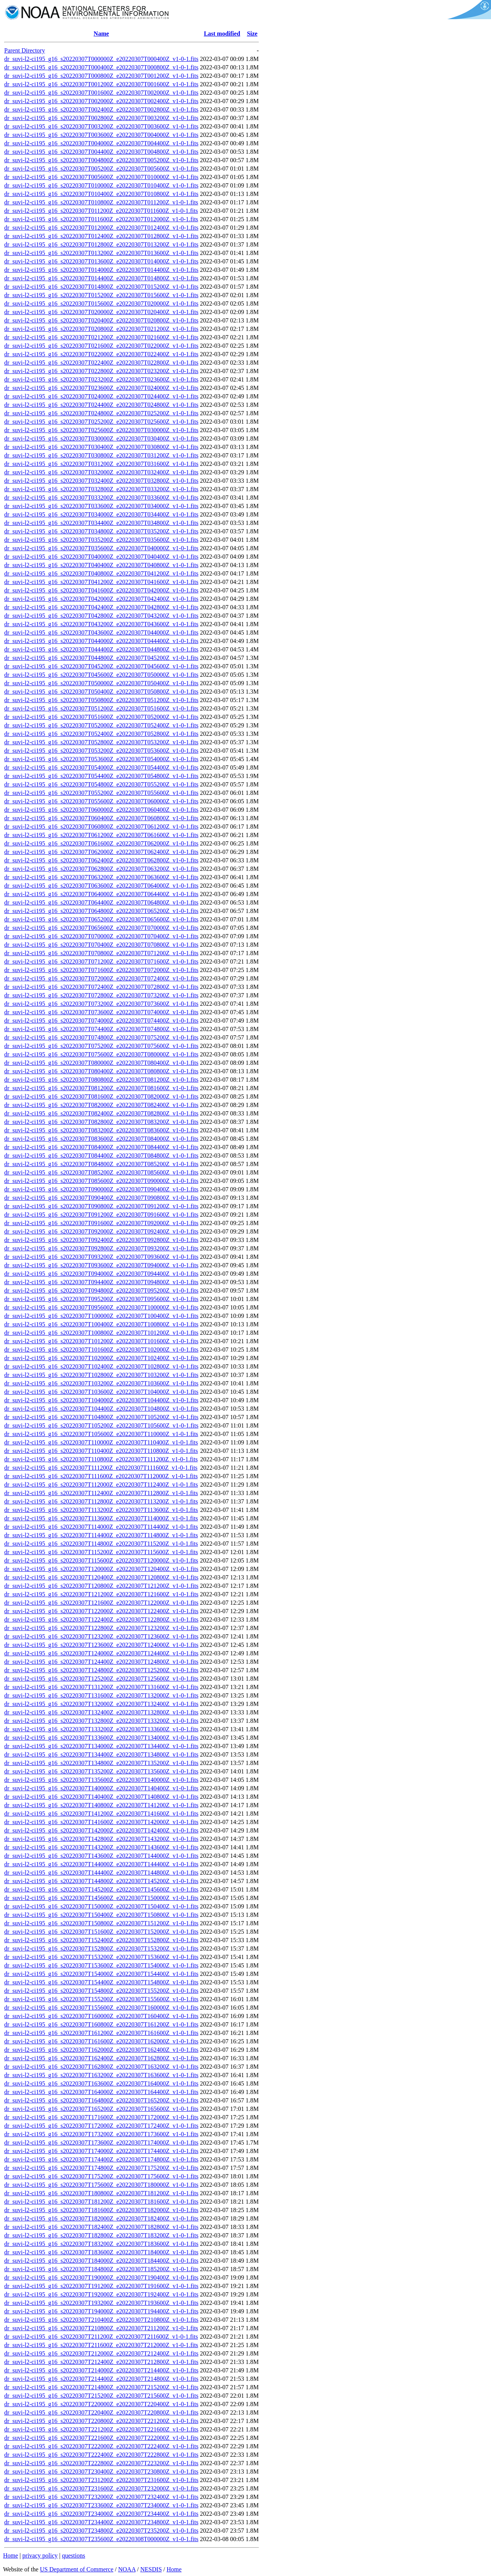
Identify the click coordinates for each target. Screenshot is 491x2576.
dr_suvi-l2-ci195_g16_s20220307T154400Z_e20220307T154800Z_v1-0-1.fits (101, 1982)
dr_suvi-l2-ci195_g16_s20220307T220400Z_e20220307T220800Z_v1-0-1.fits (101, 2412)
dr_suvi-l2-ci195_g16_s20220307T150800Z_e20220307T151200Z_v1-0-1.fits (101, 1923)
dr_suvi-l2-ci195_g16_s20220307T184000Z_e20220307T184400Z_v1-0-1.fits (101, 2260)
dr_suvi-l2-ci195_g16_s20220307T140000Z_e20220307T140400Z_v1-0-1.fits (101, 1788)
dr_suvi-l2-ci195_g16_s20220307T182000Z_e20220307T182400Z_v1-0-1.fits (101, 2218)
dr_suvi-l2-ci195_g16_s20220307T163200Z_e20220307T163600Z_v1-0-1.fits (101, 2075)
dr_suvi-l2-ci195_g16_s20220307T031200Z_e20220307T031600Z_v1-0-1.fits (101, 464)
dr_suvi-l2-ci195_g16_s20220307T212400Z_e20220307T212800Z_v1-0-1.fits (101, 2362)
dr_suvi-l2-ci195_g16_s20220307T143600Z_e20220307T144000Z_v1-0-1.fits (101, 1855)
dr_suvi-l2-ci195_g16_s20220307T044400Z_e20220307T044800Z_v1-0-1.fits (101, 649)
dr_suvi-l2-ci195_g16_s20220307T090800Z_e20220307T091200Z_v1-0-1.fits (101, 1206)
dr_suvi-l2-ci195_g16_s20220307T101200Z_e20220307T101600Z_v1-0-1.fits (101, 1341)
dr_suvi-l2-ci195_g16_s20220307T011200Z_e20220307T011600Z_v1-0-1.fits (101, 210)
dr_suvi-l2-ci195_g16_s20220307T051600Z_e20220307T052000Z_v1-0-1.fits (101, 717)
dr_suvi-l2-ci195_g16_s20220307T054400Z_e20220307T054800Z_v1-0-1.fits (101, 776)
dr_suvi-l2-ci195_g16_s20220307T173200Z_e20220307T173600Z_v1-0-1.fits (101, 2134)
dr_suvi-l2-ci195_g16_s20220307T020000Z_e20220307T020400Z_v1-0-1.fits (101, 312)
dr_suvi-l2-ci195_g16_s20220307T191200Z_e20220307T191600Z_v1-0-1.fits (101, 2286)
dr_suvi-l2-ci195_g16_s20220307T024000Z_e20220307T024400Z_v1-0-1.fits (101, 396)
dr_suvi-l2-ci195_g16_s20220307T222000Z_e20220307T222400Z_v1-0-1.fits (101, 2446)
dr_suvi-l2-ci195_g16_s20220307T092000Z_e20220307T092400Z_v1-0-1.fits (101, 1231)
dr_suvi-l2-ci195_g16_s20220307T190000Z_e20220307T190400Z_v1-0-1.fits (101, 2277)
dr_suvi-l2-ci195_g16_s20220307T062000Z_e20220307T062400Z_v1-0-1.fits (101, 852)
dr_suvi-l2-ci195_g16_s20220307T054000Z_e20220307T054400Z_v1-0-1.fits (101, 767)
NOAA (126, 2569)
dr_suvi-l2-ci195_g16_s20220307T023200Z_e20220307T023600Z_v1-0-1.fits (101, 379)
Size (252, 33)
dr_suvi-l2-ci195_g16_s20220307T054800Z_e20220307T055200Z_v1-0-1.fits (101, 784)
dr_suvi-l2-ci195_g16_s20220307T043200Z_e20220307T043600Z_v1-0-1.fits (101, 624)
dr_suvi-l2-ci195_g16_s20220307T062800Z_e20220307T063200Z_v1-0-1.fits (101, 868)
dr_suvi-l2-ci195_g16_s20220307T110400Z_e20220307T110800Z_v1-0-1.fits (101, 1451)
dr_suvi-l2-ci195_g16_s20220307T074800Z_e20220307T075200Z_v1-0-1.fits (101, 1037)
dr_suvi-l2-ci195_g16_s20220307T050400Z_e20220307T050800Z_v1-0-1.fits (101, 691)
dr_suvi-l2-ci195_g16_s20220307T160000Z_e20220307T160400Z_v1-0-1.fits (101, 2016)
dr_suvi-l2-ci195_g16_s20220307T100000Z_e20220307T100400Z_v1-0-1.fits (101, 1316)
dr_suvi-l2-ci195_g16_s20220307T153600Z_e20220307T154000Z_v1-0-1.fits (101, 1965)
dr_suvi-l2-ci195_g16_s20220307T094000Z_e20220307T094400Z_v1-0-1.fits (101, 1273)
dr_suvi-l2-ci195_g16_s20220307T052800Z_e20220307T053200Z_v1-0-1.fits (101, 742)
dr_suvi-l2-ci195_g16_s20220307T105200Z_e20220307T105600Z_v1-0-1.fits (101, 1425)
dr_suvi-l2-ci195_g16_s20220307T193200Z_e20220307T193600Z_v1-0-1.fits (101, 2303)
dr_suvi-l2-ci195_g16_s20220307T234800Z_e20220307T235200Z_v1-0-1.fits (101, 2530)
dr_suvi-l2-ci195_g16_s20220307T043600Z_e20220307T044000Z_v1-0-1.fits (101, 632)
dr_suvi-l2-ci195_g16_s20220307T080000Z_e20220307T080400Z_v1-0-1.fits (101, 1062)
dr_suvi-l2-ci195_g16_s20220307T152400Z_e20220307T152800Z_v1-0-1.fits (101, 1940)
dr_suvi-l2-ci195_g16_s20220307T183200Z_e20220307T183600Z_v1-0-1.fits (101, 2243)
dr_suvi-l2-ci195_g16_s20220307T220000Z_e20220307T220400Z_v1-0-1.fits (101, 2404)
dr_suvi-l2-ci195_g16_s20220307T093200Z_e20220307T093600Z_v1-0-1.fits (101, 1256)
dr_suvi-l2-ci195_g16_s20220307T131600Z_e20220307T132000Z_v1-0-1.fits (101, 1695)
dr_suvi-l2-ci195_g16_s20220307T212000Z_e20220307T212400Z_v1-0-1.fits (101, 2353)
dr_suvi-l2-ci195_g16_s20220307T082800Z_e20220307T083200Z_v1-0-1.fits (101, 1122)
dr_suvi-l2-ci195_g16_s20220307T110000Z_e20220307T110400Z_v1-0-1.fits (101, 1442)
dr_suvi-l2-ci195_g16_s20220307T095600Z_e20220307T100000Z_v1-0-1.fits (101, 1307)
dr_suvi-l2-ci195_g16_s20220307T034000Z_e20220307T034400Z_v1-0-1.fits (101, 514)
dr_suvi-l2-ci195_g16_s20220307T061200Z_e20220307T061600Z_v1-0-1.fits (101, 835)
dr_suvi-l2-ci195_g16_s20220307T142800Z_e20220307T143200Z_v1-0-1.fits (101, 1839)
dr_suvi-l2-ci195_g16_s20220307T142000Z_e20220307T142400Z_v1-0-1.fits (101, 1830)
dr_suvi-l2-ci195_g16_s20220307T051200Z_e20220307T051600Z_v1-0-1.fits (101, 708)
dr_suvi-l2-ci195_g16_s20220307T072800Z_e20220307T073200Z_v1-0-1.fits (101, 995)
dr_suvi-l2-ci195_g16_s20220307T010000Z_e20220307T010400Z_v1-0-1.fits (101, 185)
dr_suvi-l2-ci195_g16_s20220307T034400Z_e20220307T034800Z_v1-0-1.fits (101, 523)
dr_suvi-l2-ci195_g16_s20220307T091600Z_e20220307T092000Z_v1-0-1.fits (101, 1223)
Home (10, 2555)
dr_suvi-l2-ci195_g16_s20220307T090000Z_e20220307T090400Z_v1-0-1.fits (101, 1189)
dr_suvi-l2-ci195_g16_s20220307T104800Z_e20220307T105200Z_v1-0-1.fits (101, 1417)
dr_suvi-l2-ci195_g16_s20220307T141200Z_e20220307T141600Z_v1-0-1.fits (101, 1813)
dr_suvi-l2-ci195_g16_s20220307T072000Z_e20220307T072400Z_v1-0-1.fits (101, 978)
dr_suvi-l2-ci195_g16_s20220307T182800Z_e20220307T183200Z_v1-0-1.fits (101, 2235)
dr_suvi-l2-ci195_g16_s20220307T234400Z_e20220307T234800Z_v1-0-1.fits (101, 2522)
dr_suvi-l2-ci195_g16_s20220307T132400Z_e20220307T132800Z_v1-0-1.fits (101, 1712)
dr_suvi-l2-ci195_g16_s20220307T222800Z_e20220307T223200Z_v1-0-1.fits (101, 2463)
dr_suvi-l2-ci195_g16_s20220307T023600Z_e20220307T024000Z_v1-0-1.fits (101, 388)
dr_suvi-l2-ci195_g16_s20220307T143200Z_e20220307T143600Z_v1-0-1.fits (101, 1847)
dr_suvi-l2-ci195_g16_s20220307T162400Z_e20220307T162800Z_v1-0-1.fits (101, 2058)
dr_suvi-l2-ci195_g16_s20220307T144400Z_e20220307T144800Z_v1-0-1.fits (101, 1872)
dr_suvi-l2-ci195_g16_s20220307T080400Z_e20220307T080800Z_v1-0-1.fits (101, 1071)
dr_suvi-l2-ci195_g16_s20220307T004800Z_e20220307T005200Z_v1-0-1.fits (101, 160)
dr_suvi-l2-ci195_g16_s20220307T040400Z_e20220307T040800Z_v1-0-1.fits (101, 565)
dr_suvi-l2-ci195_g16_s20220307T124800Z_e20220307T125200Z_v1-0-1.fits (101, 1670)
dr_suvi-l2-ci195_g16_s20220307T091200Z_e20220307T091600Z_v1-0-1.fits (101, 1214)
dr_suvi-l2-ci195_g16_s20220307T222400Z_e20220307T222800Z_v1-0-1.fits (101, 2454)
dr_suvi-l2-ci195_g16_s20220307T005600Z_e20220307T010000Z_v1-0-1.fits (101, 177)
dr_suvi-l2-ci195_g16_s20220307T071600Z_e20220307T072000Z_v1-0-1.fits (101, 970)
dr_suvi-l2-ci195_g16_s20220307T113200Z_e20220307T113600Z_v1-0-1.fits (101, 1510)
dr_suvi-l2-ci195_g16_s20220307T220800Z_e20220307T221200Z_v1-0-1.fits (101, 2421)
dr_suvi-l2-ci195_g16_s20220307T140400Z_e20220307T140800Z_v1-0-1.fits (101, 1796)
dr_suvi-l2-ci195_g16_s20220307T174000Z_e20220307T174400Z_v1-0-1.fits (101, 2151)
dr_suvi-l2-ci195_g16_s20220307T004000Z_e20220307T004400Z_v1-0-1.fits (101, 143)
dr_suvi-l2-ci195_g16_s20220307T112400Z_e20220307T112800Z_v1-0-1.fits (101, 1493)
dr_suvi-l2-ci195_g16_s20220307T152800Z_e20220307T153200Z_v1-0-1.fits (101, 1948)
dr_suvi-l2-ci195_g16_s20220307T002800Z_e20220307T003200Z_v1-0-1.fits (101, 118)
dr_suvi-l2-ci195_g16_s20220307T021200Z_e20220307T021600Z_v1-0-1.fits (101, 337)
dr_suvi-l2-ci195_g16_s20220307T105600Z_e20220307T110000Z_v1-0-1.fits (101, 1434)
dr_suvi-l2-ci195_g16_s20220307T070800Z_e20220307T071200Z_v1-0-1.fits (101, 953)
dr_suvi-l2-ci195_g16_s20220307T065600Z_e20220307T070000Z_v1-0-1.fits (101, 927)
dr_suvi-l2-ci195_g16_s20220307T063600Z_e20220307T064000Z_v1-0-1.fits (101, 885)
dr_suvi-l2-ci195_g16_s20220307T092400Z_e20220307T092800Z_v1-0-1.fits (101, 1240)
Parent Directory (24, 50)
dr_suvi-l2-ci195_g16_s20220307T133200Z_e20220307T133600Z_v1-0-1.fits (101, 1729)
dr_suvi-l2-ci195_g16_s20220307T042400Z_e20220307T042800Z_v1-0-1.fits (101, 607)
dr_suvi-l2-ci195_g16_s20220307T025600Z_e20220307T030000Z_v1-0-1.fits (101, 430)
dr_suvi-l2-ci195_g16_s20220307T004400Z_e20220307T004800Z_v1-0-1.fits (101, 151)
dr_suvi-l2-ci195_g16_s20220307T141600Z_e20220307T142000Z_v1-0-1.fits (101, 1822)
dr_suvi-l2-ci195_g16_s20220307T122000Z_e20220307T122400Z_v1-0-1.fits (101, 1611)
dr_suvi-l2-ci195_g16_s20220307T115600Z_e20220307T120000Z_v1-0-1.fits (101, 1560)
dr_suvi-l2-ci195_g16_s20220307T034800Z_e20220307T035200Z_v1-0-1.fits (101, 531)
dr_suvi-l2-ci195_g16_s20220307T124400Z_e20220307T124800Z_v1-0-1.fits (101, 1661)
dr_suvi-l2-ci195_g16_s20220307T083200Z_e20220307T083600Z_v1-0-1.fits (101, 1130)
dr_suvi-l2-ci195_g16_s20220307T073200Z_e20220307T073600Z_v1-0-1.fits (101, 1003)
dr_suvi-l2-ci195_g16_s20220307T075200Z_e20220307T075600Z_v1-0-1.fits (101, 1046)
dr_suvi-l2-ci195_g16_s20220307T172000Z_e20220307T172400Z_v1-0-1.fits (101, 2125)
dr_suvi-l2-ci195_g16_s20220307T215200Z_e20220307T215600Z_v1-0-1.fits (101, 2395)
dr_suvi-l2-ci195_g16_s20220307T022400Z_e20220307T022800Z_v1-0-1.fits (101, 362)
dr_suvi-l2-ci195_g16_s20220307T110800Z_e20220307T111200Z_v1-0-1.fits (101, 1459)
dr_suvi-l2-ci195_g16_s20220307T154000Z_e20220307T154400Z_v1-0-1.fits (101, 1974)
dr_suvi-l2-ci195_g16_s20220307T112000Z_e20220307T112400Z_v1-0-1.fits (101, 1484)
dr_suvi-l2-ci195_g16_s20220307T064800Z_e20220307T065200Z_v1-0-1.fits (101, 911)
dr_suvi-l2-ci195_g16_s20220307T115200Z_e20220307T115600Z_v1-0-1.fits (101, 1552)
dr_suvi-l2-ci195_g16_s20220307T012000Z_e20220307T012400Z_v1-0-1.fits (101, 227)
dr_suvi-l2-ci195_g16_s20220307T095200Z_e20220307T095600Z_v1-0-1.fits (101, 1299)
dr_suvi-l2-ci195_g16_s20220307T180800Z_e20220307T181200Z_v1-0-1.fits (101, 2193)
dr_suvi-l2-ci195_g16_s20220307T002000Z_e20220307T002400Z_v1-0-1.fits (101, 101)
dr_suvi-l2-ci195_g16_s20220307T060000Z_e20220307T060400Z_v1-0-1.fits (101, 809)
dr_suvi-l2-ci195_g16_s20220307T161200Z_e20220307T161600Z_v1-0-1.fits (101, 2033)
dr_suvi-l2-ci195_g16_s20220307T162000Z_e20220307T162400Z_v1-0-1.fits (101, 2049)
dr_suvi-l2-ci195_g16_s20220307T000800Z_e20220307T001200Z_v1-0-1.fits (101, 75)
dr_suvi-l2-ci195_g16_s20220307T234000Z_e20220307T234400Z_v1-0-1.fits (101, 2513)
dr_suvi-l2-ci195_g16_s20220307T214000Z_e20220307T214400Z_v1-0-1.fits (101, 2370)
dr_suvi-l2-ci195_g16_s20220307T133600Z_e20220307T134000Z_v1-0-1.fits (101, 1737)
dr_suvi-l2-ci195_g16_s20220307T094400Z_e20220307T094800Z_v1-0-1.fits (101, 1282)
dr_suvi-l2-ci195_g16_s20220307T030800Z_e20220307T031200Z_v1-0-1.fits (101, 455)
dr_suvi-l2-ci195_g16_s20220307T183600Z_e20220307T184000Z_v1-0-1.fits (101, 2252)
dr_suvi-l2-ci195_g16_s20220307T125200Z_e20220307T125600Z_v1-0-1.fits (101, 1678)
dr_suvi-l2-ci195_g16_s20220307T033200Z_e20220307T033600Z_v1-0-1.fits (101, 497)
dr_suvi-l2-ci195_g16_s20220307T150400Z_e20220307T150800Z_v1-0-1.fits (101, 1914)
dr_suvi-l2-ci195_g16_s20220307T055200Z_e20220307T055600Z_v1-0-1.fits (101, 793)
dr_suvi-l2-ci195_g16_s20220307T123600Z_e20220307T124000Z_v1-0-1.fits (101, 1645)
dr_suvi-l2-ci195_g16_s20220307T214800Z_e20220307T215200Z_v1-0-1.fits (101, 2387)
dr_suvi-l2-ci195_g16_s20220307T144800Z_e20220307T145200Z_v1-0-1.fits (101, 1881)
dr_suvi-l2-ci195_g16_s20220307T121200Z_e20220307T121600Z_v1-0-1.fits (101, 1594)
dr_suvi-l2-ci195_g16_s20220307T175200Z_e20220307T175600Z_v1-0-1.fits (101, 2176)
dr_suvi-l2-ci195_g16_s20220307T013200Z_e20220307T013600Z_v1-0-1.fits (101, 253)
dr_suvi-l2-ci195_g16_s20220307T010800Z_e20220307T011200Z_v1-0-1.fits (101, 202)
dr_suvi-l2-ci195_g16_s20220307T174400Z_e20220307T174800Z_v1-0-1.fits (101, 2159)
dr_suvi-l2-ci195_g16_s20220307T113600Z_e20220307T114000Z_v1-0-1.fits (101, 1518)
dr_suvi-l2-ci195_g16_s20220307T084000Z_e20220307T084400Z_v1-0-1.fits (101, 1147)
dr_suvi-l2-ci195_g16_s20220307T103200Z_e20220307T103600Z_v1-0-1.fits (101, 1383)
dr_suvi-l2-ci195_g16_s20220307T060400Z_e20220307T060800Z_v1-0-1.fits (101, 818)
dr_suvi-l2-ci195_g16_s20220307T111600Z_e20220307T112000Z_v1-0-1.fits (101, 1476)
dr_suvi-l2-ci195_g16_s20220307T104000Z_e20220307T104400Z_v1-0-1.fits (101, 1400)
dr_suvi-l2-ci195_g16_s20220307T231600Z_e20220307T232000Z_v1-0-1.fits (101, 2488)
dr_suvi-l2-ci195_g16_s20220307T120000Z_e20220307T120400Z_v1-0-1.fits (101, 1569)
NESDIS (151, 2569)
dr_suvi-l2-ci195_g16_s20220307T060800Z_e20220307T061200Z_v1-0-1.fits (101, 826)
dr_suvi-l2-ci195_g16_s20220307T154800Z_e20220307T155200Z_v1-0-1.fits (101, 1990)
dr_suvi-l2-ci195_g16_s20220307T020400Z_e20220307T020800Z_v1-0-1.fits (101, 320)
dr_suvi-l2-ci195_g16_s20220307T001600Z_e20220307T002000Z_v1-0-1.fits (101, 92)
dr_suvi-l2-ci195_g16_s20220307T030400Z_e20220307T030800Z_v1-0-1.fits (101, 447)
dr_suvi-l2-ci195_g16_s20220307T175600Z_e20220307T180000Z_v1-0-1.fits (101, 2184)
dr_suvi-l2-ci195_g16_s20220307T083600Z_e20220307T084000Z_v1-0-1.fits (101, 1138)
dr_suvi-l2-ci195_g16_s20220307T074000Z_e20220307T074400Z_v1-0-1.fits (101, 1020)
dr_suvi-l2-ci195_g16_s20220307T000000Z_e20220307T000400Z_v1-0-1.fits (101, 59)
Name (101, 33)
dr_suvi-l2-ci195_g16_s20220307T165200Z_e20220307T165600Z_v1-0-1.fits (101, 2109)
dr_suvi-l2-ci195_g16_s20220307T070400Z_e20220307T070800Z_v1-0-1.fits (101, 944)
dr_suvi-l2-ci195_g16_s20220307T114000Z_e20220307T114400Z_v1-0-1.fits (101, 1526)
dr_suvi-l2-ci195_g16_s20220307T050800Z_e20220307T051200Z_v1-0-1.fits (101, 700)
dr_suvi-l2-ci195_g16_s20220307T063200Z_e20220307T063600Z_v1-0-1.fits (101, 877)
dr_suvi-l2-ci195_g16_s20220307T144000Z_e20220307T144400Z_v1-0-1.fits (101, 1864)
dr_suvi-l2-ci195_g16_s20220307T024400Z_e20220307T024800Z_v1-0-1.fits (101, 404)
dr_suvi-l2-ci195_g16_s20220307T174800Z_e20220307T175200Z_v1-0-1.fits (101, 2168)
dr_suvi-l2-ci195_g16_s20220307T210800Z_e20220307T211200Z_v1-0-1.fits (101, 2328)
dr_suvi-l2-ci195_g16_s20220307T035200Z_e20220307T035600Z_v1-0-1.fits (101, 539)
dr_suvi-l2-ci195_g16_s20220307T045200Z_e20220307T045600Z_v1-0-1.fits (101, 666)
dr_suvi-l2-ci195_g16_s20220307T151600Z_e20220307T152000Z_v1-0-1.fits (101, 1931)
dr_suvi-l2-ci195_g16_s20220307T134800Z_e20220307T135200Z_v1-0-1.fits (101, 1763)
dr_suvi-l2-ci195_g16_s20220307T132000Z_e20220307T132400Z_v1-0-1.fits (101, 1704)
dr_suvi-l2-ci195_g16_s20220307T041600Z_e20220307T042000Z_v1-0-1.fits (101, 590)
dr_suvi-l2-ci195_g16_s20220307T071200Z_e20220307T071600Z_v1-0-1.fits (101, 961)
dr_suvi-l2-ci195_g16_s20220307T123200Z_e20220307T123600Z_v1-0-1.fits (101, 1636)
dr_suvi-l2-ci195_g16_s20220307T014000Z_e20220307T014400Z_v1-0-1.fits (101, 269)
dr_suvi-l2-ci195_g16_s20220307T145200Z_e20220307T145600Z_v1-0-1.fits (101, 1889)
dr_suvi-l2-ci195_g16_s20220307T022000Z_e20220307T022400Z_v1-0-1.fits (101, 354)
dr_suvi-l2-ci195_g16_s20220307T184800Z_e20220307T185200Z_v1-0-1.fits (101, 2269)
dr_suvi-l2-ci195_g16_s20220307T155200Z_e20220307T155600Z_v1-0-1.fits (101, 1999)
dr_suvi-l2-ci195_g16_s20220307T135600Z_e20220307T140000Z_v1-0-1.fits (101, 1780)
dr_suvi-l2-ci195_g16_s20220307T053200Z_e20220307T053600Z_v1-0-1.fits (101, 750)
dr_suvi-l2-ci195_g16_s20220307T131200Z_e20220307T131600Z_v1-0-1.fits (101, 1687)
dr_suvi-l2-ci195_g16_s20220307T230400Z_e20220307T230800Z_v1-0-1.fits (101, 2471)
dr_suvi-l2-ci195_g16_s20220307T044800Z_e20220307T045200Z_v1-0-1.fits (101, 658)
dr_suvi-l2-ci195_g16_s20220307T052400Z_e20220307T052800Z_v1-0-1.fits (101, 733)
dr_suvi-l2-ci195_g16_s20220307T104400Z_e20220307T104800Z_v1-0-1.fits (101, 1408)
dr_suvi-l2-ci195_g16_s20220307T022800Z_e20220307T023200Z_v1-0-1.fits (101, 371)
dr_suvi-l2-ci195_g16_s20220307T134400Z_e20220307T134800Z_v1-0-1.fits (101, 1754)
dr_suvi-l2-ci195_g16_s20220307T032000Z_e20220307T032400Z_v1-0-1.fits (101, 472)
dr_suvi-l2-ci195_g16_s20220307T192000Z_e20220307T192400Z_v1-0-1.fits (101, 2294)
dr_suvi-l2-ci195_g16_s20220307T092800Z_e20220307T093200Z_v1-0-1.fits (101, 1248)
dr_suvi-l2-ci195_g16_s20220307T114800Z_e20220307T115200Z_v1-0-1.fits (101, 1543)
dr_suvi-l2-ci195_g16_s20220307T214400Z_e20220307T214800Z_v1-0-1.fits (101, 2378)
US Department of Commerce (77, 2569)
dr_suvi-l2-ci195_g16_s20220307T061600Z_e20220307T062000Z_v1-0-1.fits (101, 843)
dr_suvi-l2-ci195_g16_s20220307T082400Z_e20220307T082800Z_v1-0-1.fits (101, 1113)
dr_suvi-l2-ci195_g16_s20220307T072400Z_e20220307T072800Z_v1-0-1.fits (101, 987)
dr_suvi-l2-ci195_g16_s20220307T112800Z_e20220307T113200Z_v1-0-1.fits (101, 1501)
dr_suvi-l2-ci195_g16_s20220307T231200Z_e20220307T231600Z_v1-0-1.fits (101, 2480)
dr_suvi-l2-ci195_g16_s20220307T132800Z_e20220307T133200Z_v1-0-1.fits (101, 1720)
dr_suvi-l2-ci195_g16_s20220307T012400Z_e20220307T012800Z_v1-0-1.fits (101, 236)
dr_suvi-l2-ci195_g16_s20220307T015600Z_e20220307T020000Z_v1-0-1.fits (101, 303)
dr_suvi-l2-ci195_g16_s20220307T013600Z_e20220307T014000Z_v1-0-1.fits (101, 261)
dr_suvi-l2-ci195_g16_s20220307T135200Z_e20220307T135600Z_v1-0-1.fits (101, 1771)
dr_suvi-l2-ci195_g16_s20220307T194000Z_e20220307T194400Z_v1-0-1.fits (101, 2311)
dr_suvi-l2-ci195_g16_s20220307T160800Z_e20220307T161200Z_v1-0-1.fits (101, 2024)
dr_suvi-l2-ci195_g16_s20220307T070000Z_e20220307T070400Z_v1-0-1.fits (101, 936)
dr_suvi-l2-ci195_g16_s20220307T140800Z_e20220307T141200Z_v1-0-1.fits (101, 1805)
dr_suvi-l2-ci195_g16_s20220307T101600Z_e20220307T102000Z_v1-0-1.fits (101, 1349)
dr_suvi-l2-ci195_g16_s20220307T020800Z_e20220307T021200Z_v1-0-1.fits (101, 329)
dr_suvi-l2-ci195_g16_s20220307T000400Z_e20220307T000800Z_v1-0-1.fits (101, 67)
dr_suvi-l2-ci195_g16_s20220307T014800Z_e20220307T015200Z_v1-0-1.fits (101, 286)
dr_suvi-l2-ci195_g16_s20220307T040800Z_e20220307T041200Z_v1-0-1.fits (101, 573)
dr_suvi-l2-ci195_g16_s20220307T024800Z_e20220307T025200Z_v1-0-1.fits (101, 413)
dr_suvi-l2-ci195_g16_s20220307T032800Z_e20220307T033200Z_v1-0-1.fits (101, 489)
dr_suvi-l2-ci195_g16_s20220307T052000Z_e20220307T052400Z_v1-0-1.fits (101, 725)
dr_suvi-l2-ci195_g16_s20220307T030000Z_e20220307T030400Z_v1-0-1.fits (101, 438)
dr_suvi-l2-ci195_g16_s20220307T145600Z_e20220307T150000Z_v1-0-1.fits (101, 1898)
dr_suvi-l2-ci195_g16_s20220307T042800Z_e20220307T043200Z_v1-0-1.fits (101, 615)
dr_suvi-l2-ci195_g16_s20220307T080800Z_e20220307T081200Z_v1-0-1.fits (101, 1079)
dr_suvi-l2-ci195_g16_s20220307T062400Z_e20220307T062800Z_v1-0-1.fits (101, 860)
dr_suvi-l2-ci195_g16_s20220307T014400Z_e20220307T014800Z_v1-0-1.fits (101, 278)
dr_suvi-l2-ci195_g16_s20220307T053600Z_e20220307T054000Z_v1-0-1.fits (101, 759)
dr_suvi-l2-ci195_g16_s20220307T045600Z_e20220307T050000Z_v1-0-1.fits (101, 674)
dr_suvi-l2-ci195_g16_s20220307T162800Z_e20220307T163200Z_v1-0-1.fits (101, 2066)
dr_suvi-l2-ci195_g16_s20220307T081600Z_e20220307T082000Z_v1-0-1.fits (101, 1096)
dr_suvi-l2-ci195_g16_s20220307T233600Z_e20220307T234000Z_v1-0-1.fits (101, 2505)
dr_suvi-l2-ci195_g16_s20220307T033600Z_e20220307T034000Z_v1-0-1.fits (101, 506)
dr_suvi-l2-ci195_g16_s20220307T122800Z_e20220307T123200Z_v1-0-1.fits (101, 1628)
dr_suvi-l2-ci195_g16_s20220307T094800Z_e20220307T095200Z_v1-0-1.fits (101, 1290)
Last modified (222, 33)
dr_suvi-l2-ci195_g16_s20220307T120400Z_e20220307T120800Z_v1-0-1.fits (101, 1577)
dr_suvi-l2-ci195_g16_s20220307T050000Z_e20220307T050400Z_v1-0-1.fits (101, 683)
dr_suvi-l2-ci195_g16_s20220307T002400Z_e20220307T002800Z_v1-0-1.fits (101, 109)
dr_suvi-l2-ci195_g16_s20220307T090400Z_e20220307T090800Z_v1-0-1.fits (101, 1197)
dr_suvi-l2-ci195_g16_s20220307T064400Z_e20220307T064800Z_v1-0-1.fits (101, 902)
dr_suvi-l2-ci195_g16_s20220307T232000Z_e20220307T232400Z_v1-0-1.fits (101, 2497)
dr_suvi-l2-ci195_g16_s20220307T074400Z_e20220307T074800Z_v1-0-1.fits (101, 1029)
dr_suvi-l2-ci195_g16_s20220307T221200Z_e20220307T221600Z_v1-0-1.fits (101, 2429)
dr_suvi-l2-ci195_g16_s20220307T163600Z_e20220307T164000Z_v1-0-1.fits (101, 2083)
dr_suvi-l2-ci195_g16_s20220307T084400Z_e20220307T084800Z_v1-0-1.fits (101, 1155)
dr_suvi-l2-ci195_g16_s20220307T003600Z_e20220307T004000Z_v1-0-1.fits (101, 135)
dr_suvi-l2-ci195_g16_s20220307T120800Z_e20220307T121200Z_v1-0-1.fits (101, 1585)
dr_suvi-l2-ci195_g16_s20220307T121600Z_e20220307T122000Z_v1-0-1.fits (101, 1602)
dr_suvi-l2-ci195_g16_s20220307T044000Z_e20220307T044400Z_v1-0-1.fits (101, 641)
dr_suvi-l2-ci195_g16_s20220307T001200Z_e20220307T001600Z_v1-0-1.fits (101, 84)
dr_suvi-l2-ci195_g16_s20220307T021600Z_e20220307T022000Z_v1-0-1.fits (101, 345)
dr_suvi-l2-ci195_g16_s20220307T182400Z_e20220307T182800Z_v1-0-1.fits (101, 2227)
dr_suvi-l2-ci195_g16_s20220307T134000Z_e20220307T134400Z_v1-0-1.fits (101, 1746)
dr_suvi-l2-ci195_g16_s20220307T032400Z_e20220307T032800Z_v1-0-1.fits (101, 480)
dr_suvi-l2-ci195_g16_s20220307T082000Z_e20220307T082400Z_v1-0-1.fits (101, 1105)
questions (73, 2555)
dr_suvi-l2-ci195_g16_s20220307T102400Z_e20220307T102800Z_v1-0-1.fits (101, 1366)
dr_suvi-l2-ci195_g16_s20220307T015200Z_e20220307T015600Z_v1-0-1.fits (101, 295)
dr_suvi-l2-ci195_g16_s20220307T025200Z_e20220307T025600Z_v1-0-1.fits (101, 421)
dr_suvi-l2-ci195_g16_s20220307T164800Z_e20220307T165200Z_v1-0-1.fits (101, 2100)
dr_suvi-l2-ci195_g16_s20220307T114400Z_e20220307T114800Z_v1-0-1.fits (101, 1535)
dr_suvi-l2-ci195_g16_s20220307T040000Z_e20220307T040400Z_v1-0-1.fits (101, 556)
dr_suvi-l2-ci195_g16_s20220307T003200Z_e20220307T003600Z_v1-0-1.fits (101, 126)
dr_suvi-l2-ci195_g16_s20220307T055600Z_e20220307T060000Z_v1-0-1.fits (101, 801)
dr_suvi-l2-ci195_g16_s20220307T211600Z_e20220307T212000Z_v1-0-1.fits (101, 2345)
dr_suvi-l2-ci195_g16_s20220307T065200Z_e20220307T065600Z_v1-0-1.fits (101, 919)
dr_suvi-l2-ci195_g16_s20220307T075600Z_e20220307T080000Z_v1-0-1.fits (101, 1054)
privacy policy (40, 2555)
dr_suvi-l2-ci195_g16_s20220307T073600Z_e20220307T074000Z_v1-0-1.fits (101, 1012)
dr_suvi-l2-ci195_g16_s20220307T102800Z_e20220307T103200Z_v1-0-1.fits (101, 1375)
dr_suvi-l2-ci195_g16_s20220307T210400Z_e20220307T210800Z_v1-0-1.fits (101, 2319)
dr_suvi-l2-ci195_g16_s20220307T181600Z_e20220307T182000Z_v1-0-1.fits (101, 2210)
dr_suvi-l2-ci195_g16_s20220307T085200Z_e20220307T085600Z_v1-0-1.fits (101, 1172)
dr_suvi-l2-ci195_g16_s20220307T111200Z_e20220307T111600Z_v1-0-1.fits (101, 1467)
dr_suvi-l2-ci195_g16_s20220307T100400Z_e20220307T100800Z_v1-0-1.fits (101, 1324)
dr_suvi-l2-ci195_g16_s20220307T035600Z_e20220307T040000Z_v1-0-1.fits (101, 548)
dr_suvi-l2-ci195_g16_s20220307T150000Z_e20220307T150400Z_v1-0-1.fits (101, 1906)
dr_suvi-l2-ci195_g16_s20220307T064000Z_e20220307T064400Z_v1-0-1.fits (101, 894)
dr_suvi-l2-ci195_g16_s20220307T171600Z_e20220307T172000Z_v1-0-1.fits (101, 2117)
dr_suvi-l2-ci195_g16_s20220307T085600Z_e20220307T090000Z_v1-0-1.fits (101, 1181)
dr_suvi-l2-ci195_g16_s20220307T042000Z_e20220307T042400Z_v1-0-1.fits (101, 598)
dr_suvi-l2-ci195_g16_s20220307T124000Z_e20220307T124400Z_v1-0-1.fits (101, 1653)
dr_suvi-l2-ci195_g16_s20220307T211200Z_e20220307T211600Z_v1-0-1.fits (101, 2336)
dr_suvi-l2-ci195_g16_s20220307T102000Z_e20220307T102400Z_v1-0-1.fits (101, 1358)
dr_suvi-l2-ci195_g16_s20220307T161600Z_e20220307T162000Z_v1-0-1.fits (101, 2041)
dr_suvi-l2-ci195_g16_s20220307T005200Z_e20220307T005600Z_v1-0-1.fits (101, 168)
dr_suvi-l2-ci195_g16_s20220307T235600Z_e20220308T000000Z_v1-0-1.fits (101, 2539)
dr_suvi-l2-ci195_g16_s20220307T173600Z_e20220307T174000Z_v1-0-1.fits (101, 2142)
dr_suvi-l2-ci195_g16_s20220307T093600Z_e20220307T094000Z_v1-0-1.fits (101, 1265)
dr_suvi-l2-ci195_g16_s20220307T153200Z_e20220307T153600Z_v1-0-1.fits (101, 1957)
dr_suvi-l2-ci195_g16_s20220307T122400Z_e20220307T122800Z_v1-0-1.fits (101, 1619)
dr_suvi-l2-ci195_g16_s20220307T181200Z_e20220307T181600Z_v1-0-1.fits (101, 2201)
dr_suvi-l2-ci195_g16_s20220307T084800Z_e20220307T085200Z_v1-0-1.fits (101, 1164)
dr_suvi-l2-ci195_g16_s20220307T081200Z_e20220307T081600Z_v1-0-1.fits (101, 1088)
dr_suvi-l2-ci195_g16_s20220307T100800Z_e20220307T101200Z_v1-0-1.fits (101, 1332)
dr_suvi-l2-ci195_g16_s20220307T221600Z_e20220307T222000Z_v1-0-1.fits (101, 2438)
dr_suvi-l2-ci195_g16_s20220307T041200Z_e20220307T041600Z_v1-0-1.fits (101, 582)
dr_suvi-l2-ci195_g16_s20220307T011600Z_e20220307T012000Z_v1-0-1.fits (101, 219)
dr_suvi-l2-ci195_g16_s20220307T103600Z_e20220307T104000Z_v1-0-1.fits (101, 1391)
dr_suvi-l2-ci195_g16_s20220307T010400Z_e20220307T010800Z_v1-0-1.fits (101, 194)
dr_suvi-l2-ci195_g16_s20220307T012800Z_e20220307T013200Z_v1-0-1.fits (101, 244)
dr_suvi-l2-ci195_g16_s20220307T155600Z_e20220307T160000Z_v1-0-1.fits (101, 2007)
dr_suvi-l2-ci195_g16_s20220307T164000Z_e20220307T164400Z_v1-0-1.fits (101, 2092)
